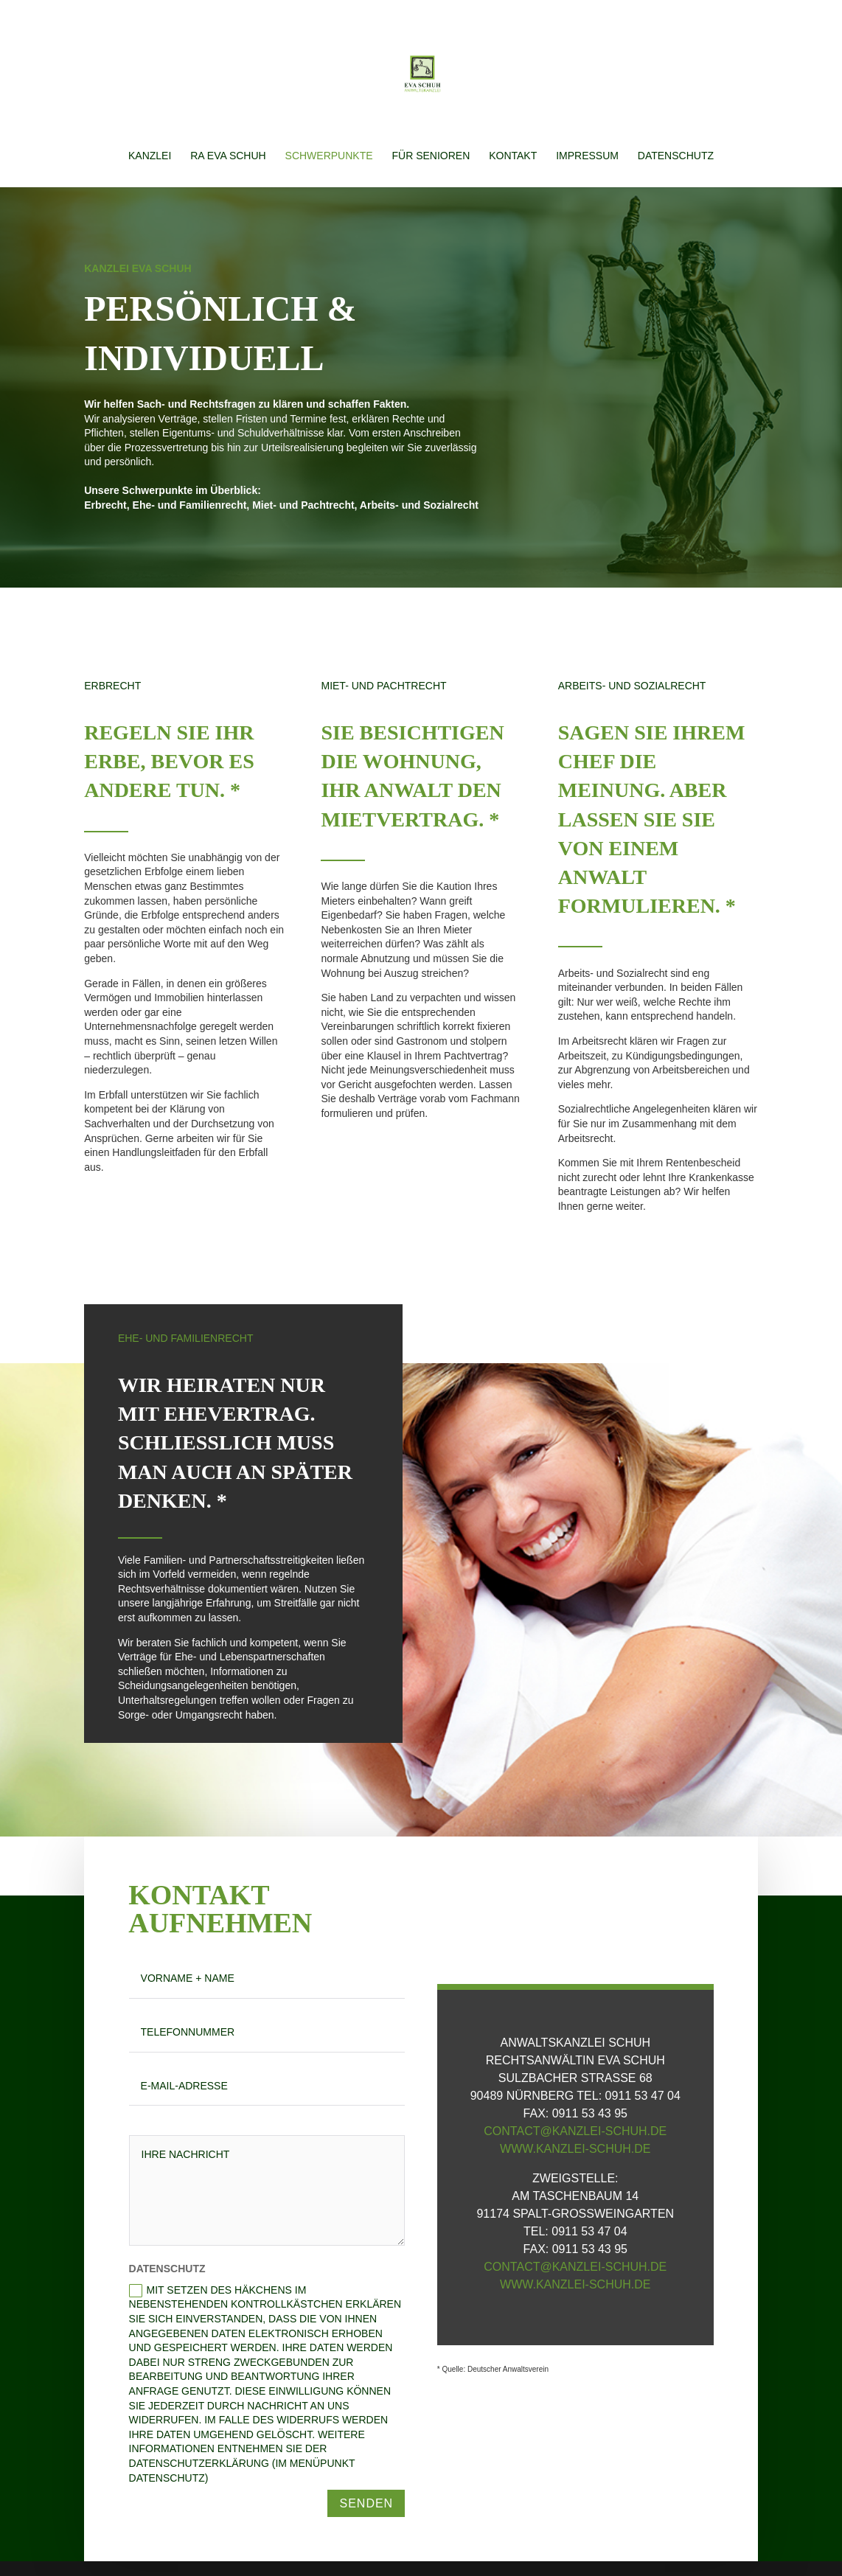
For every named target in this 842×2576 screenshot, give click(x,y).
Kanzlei (149, 155)
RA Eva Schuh (227, 155)
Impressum (587, 155)
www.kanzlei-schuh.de (575, 2148)
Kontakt (513, 155)
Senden (366, 2503)
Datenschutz (676, 155)
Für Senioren (431, 155)
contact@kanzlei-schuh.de (575, 2131)
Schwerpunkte (329, 155)
